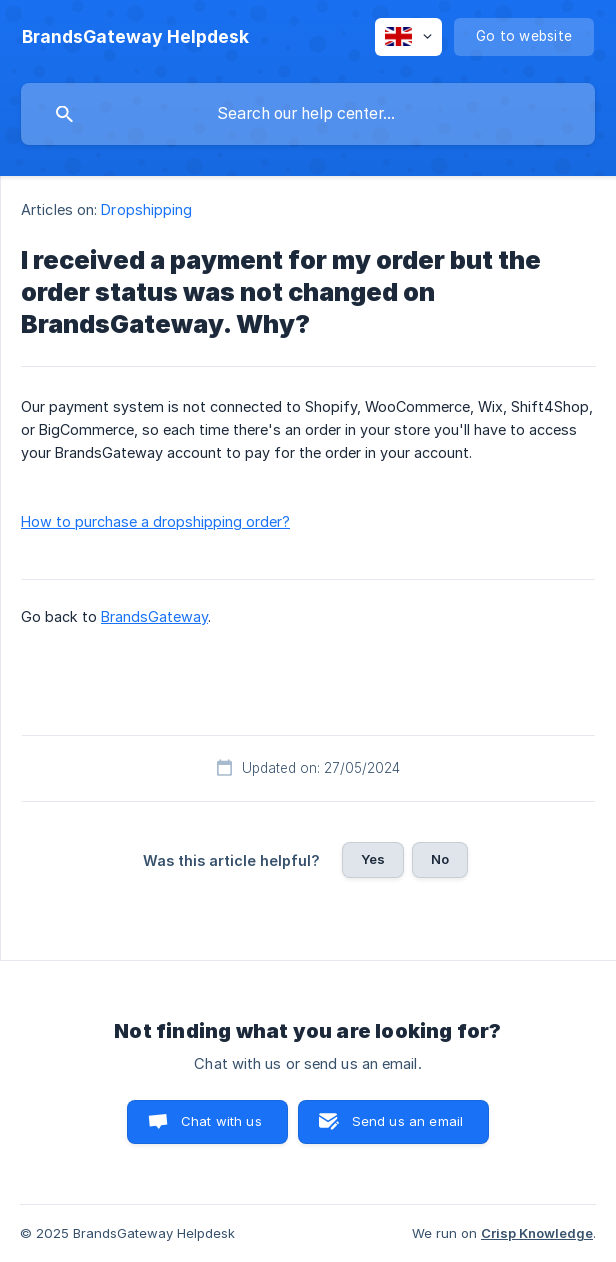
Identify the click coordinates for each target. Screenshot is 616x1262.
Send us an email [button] (407, 1121)
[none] (135, 37)
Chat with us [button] (221, 1121)
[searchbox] (308, 114)
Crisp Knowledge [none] (537, 1233)
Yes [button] (373, 859)
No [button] (440, 859)
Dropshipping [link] (146, 209)
